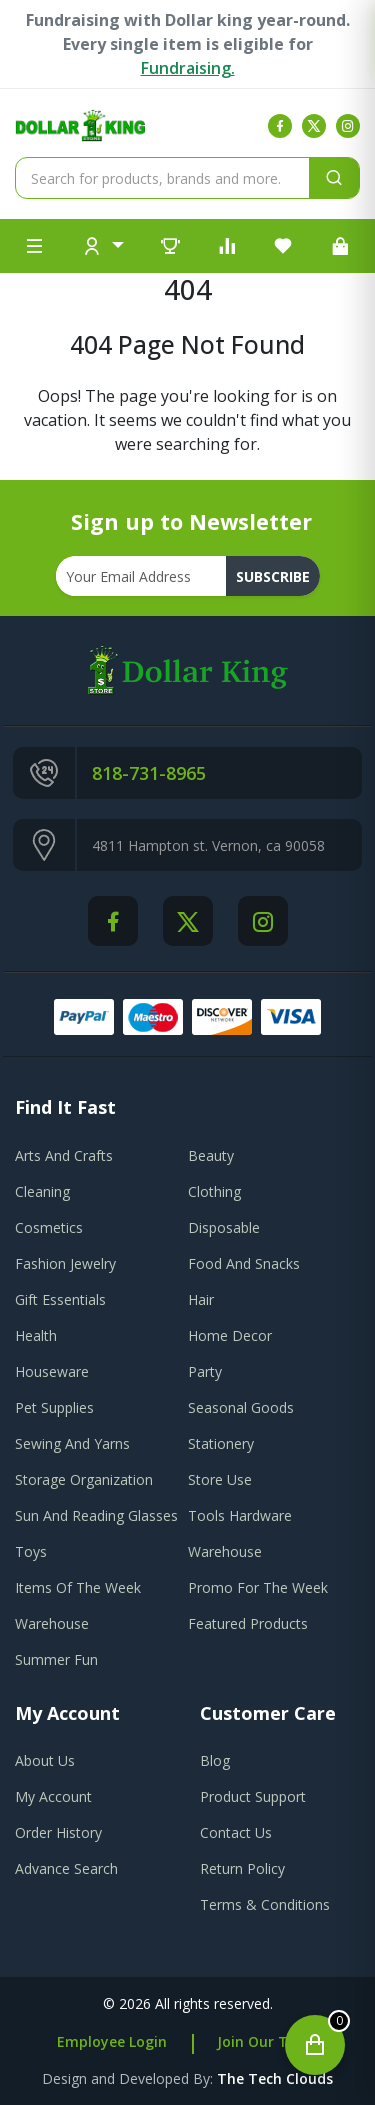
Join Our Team (268, 2041)
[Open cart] (315, 2045)
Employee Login (112, 2041)
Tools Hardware (240, 1515)
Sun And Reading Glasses (96, 1515)
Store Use (220, 1479)
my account (53, 1796)
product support (253, 1796)
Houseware (52, 1371)
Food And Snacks (244, 1263)
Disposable (224, 1227)
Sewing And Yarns (72, 1443)
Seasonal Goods (241, 1407)
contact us (236, 1832)
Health (36, 1335)
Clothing (214, 1191)
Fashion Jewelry (65, 1263)
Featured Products (248, 1623)
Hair (201, 1299)
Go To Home (187, 468)
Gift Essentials (60, 1299)
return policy (242, 1868)
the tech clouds (275, 2078)
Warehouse (225, 1551)
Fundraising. (188, 68)
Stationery (221, 1443)
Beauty (211, 1155)
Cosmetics (49, 1227)
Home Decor (230, 1335)
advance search (66, 1868)
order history (58, 1832)
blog (215, 1760)
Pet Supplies (54, 1407)
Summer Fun (56, 1659)
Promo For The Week (258, 1587)
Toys (31, 1551)
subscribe (273, 576)
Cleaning (42, 1191)
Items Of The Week (78, 1587)
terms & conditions (265, 1904)
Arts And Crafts (64, 1155)
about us (45, 1760)
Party (205, 1371)
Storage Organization (84, 1479)
